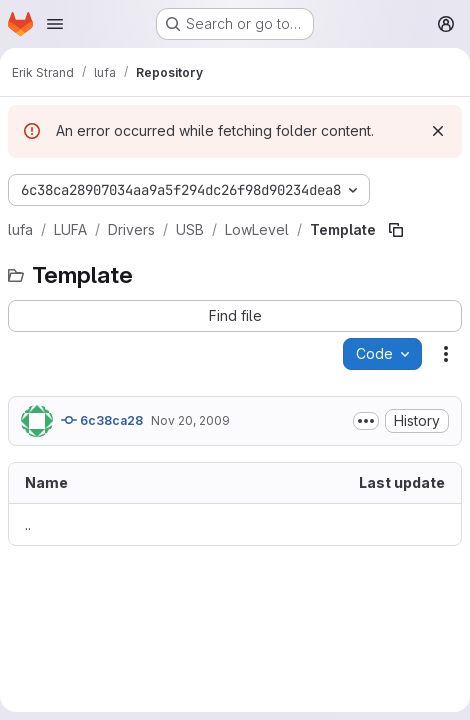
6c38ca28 (102, 420)
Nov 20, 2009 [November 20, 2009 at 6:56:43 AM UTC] (190, 420)
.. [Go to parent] (28, 524)
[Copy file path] (396, 230)
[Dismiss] (438, 131)
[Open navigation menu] (55, 24)
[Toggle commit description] (366, 421)
